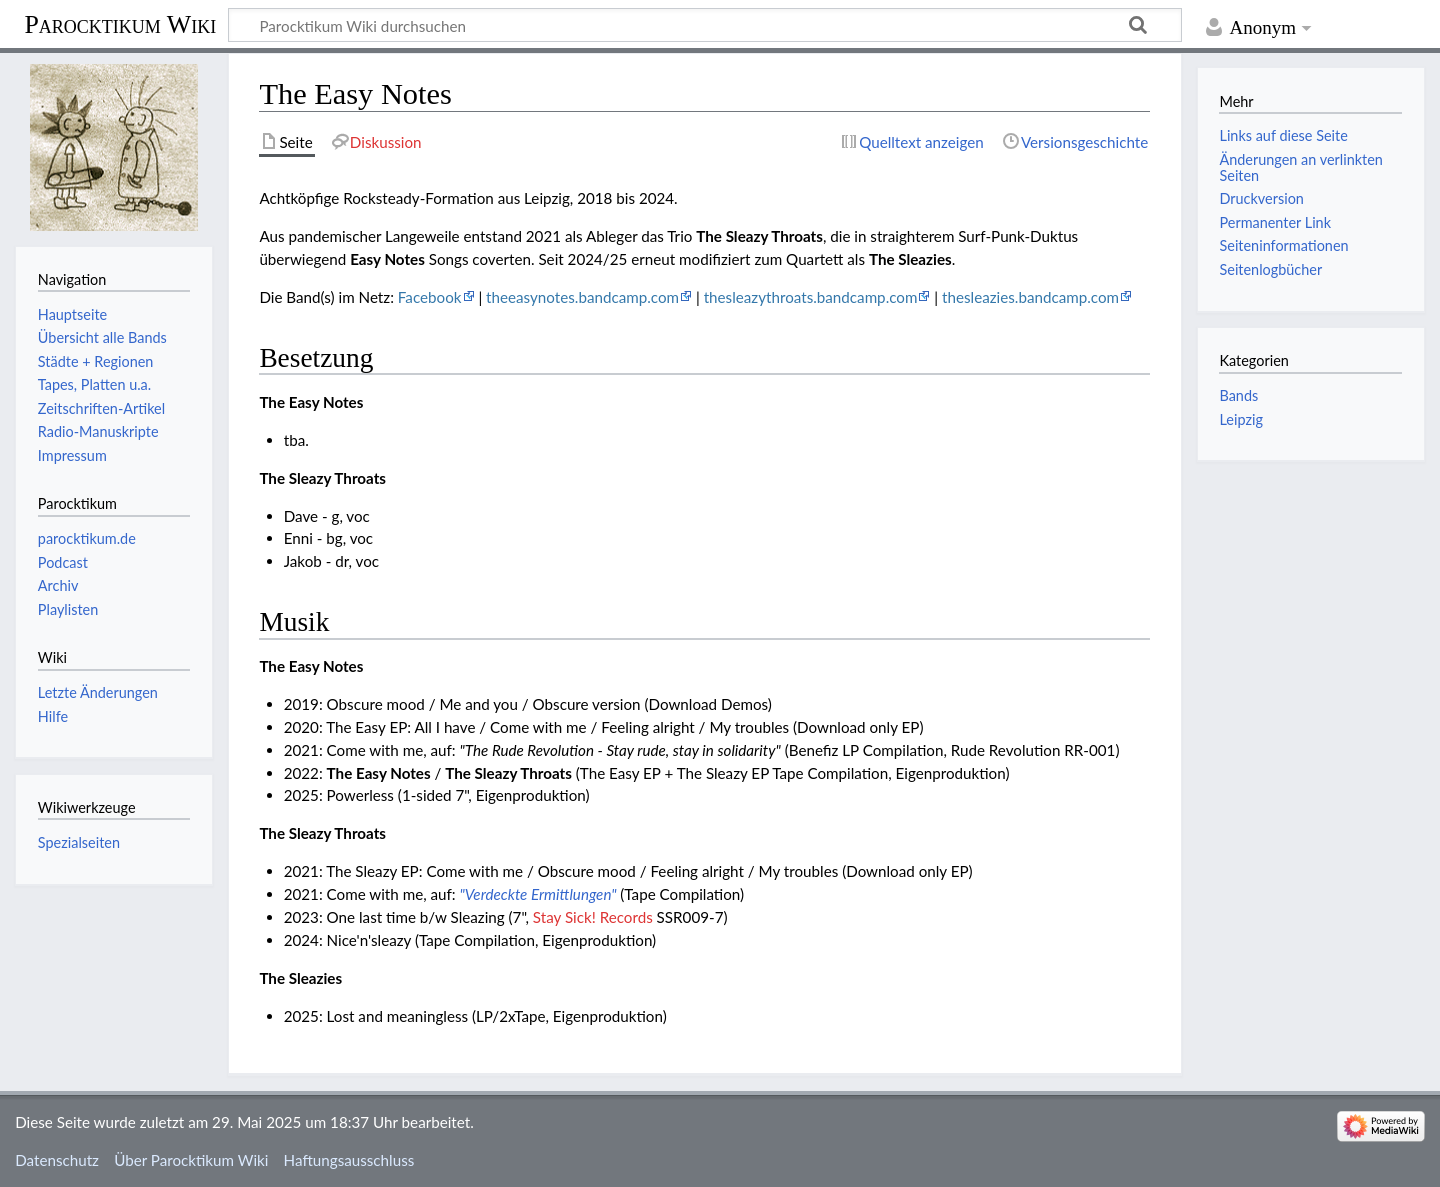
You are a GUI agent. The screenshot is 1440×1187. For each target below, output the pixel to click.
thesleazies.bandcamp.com (1030, 297)
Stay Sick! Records (593, 917)
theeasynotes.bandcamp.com (582, 297)
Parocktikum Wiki (120, 23)
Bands (1238, 395)
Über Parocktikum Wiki (191, 1160)
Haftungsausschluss (349, 1160)
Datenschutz (57, 1160)
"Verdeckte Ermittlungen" (538, 894)
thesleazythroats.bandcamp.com (811, 297)
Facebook (430, 297)
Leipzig (1240, 419)
